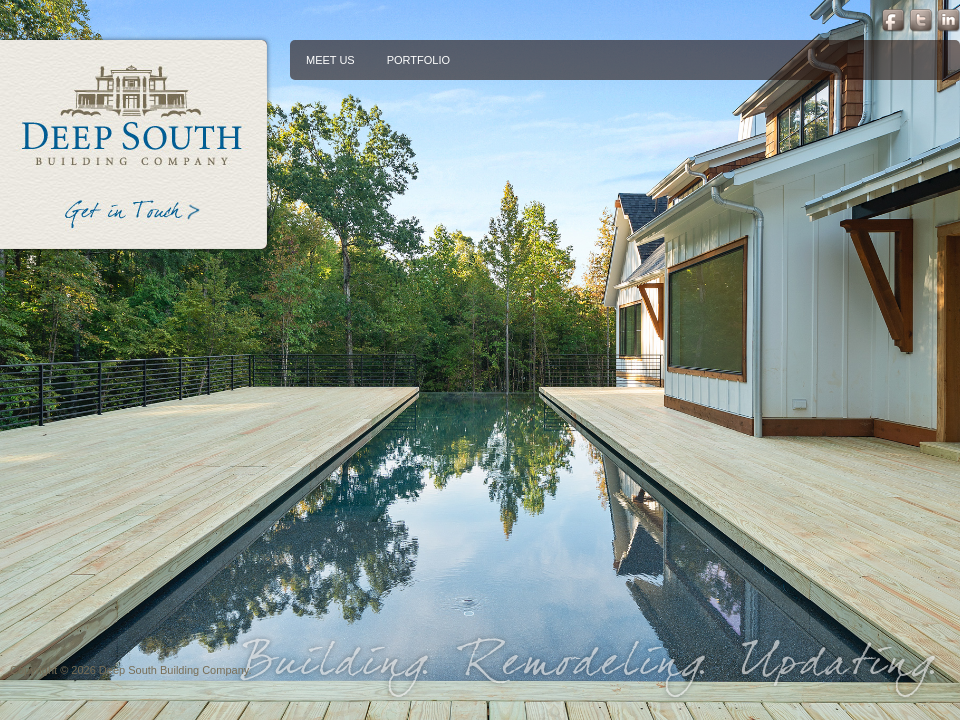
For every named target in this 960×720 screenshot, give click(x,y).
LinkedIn (948, 20)
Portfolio (418, 60)
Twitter (919, 20)
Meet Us (330, 60)
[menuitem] (330, 60)
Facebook (890, 20)
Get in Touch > (133, 217)
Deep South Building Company (133, 113)
